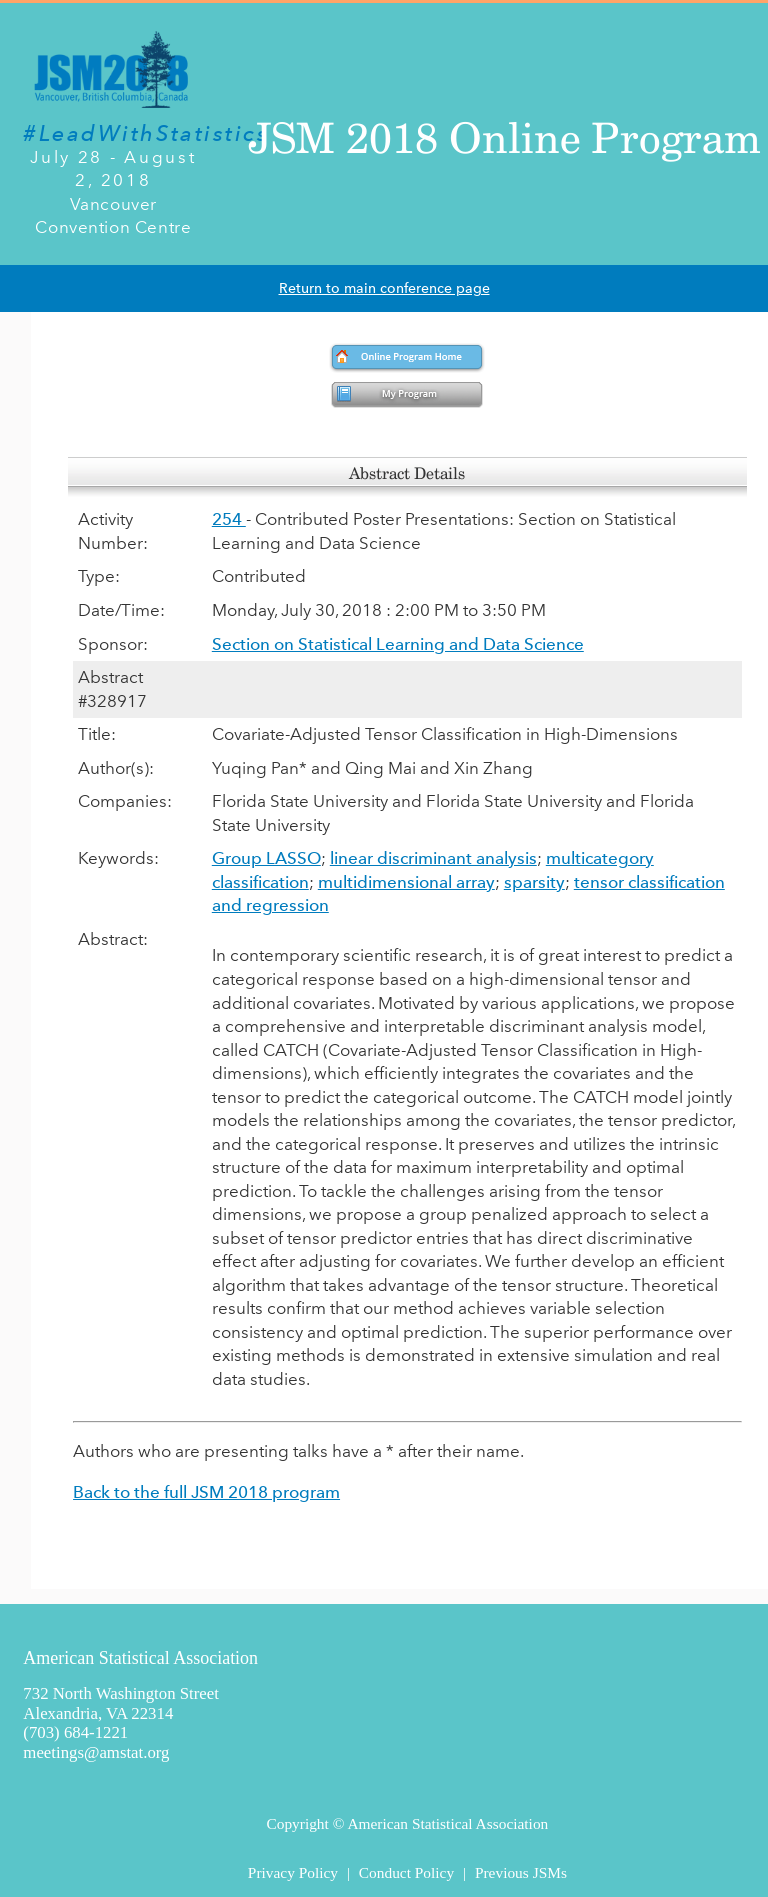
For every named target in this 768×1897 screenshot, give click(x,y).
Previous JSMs (521, 1872)
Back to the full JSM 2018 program (206, 1492)
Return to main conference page (384, 288)
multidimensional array (406, 882)
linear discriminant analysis (433, 858)
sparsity (534, 882)
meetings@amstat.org (96, 1752)
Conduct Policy (406, 1872)
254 (229, 519)
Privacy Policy (293, 1872)
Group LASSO (266, 858)
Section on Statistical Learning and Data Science (398, 644)
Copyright (297, 1823)
